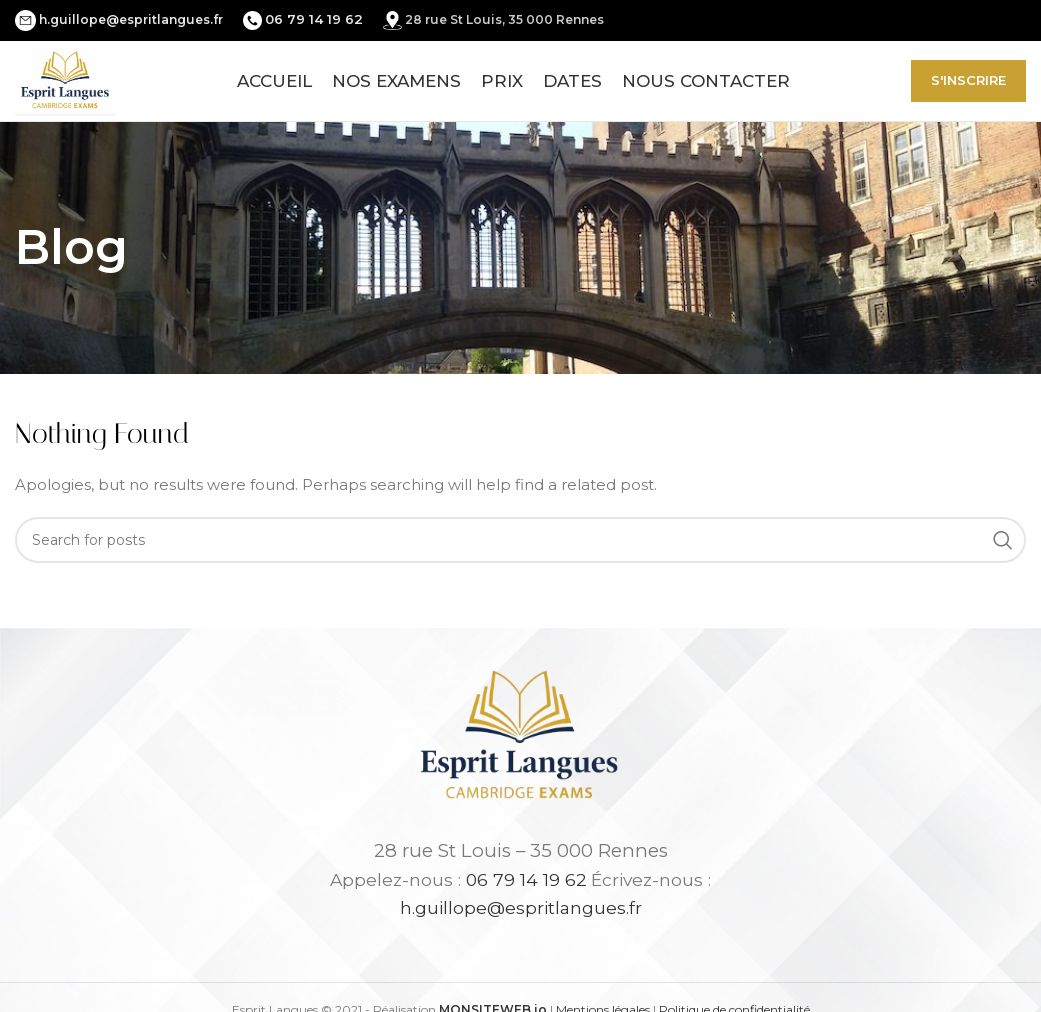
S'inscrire (968, 80)
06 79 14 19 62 (526, 879)
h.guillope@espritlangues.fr (131, 19)
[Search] (520, 540)
